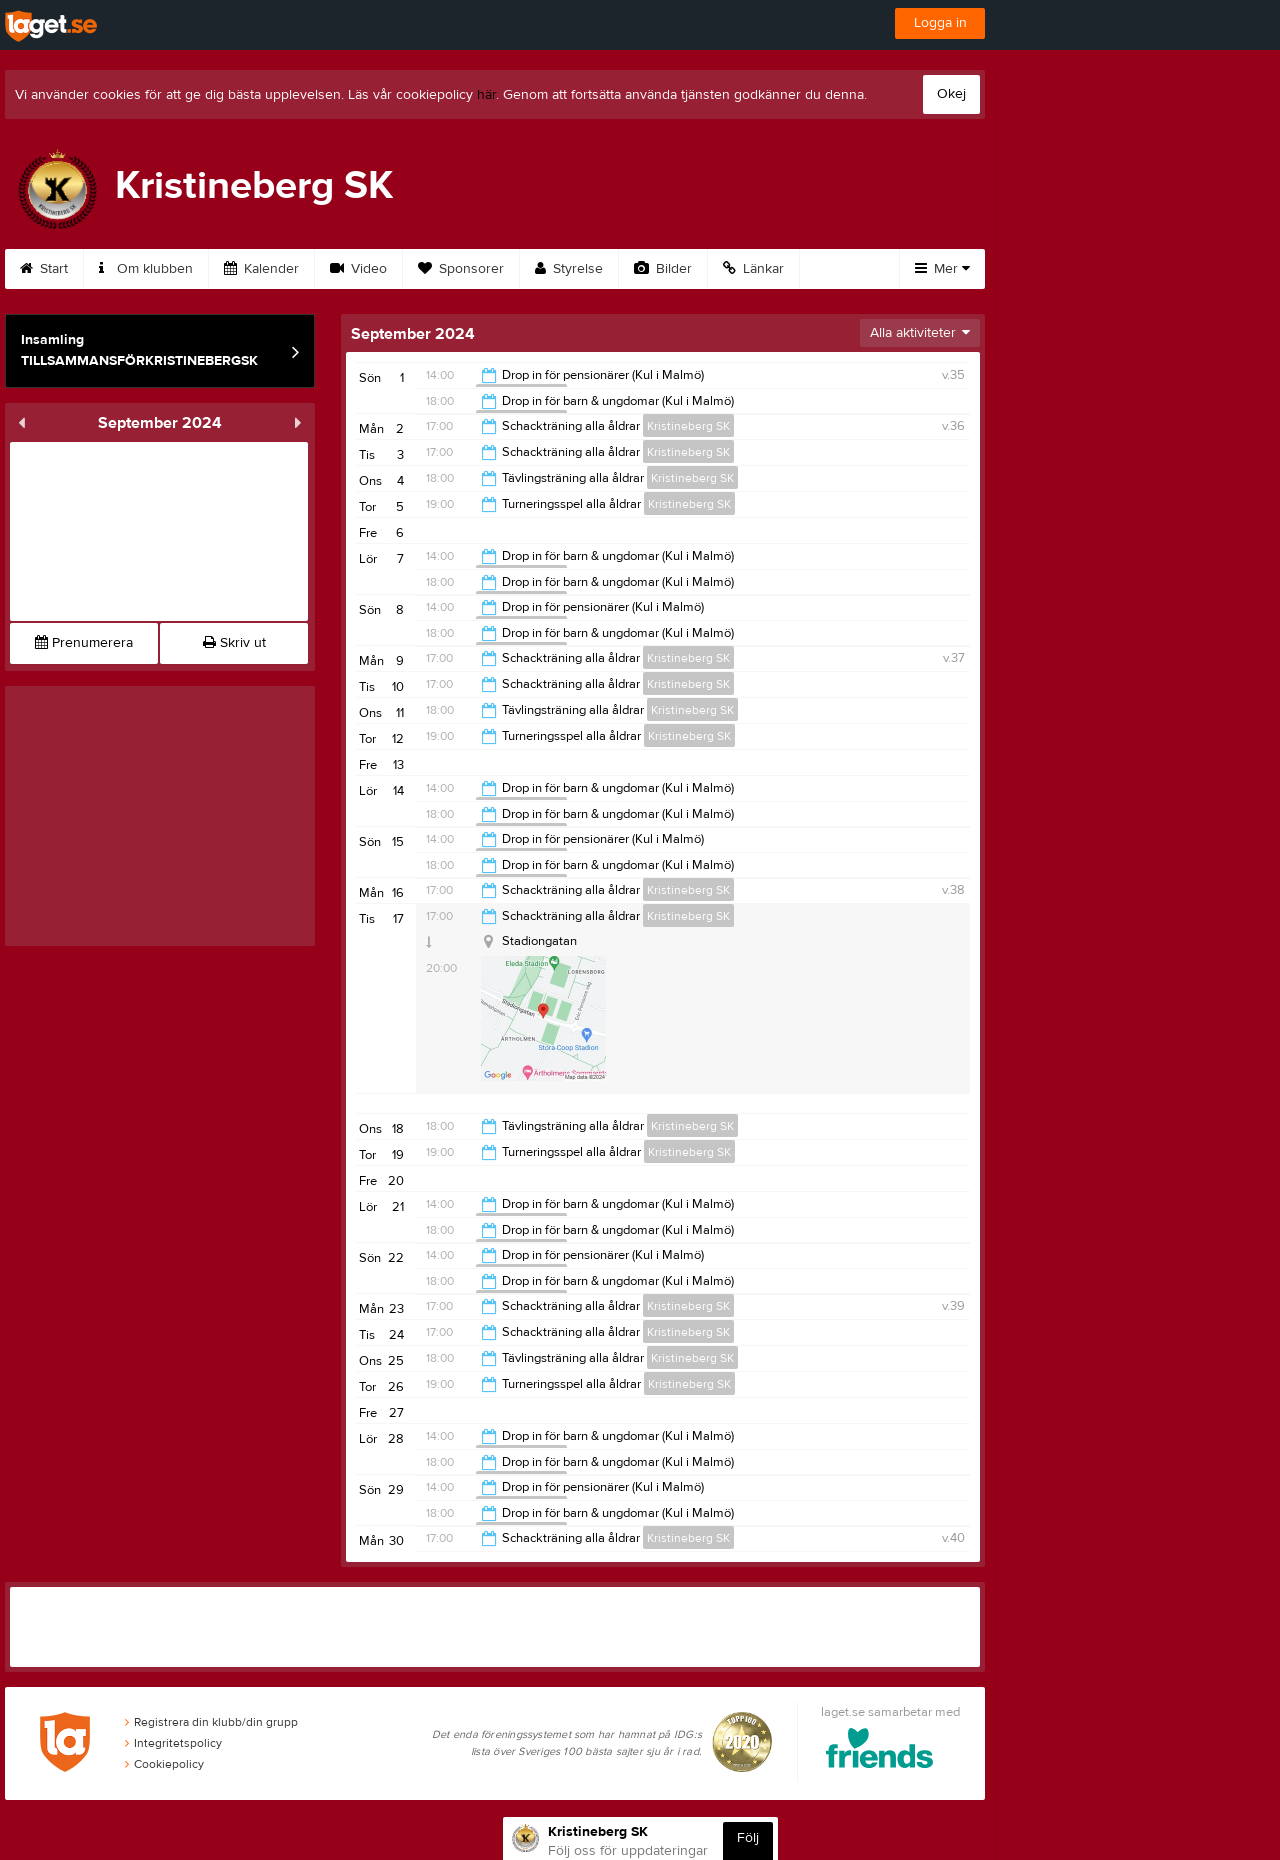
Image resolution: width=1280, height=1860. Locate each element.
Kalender (261, 269)
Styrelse (569, 269)
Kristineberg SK (688, 426)
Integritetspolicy (173, 1743)
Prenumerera (84, 643)
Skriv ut (234, 643)
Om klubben (146, 269)
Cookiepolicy (164, 1764)
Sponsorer (461, 269)
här (486, 95)
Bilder (663, 269)
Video (358, 269)
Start (44, 269)
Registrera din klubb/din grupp (211, 1722)
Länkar (753, 269)
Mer (942, 269)
